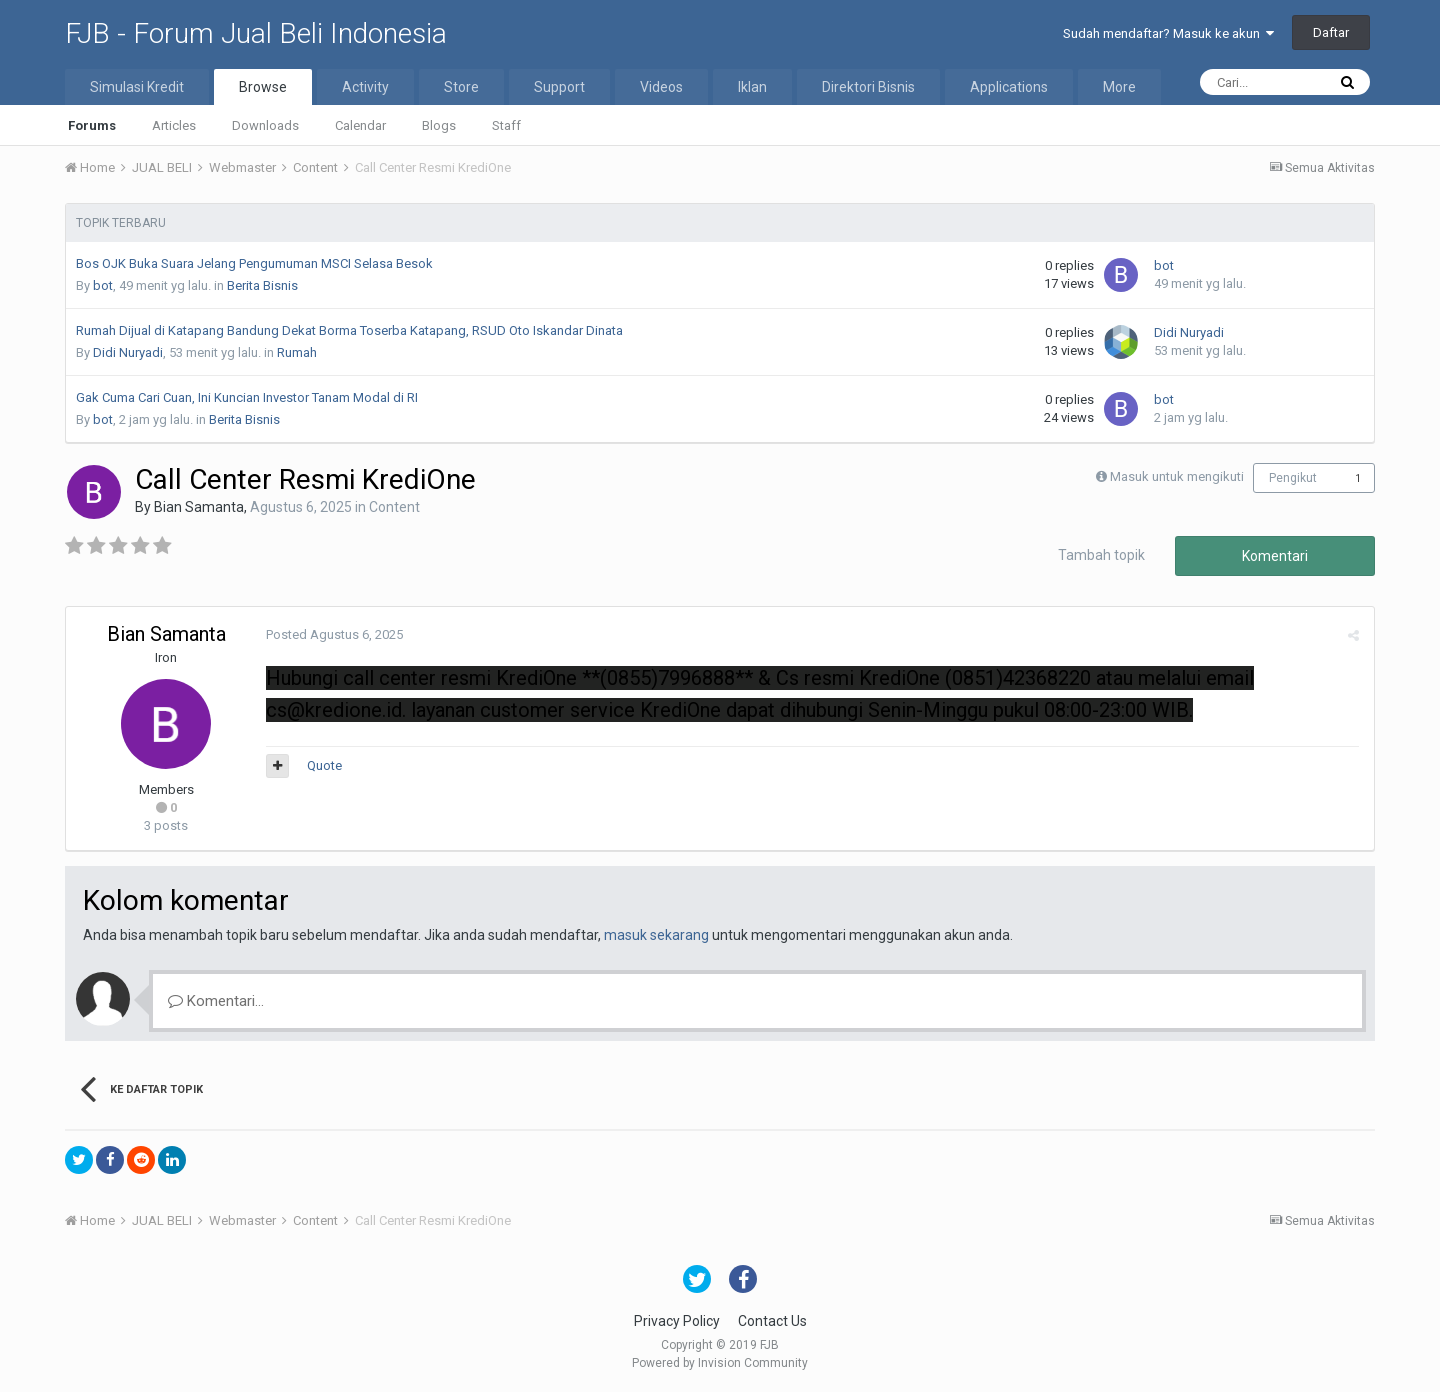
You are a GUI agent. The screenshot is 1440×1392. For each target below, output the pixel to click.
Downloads (265, 125)
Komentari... (216, 1001)
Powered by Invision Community (720, 1363)
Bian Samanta (199, 507)
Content (394, 507)
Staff (506, 125)
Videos (661, 87)
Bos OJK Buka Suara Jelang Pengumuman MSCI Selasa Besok (254, 263)
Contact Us (772, 1321)
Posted (334, 634)
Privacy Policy (677, 1321)
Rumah (297, 352)
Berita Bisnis (262, 285)
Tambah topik (1101, 555)
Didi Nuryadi (128, 352)
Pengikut (1293, 478)
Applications (1009, 87)
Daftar (1331, 32)
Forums (92, 125)
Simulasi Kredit (137, 87)
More (1119, 87)
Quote (324, 765)
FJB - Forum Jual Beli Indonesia (256, 33)
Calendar (360, 125)
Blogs (439, 125)
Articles (174, 125)
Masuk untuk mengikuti (1177, 476)
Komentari (1275, 556)
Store (461, 87)
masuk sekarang (656, 935)
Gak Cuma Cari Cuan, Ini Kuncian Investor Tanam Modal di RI (247, 397)
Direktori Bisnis (868, 87)
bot (103, 285)
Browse (263, 87)
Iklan (752, 87)
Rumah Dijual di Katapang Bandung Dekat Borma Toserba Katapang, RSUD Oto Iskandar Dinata (349, 330)
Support (559, 87)
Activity (365, 87)
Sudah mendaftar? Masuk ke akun (1168, 33)
